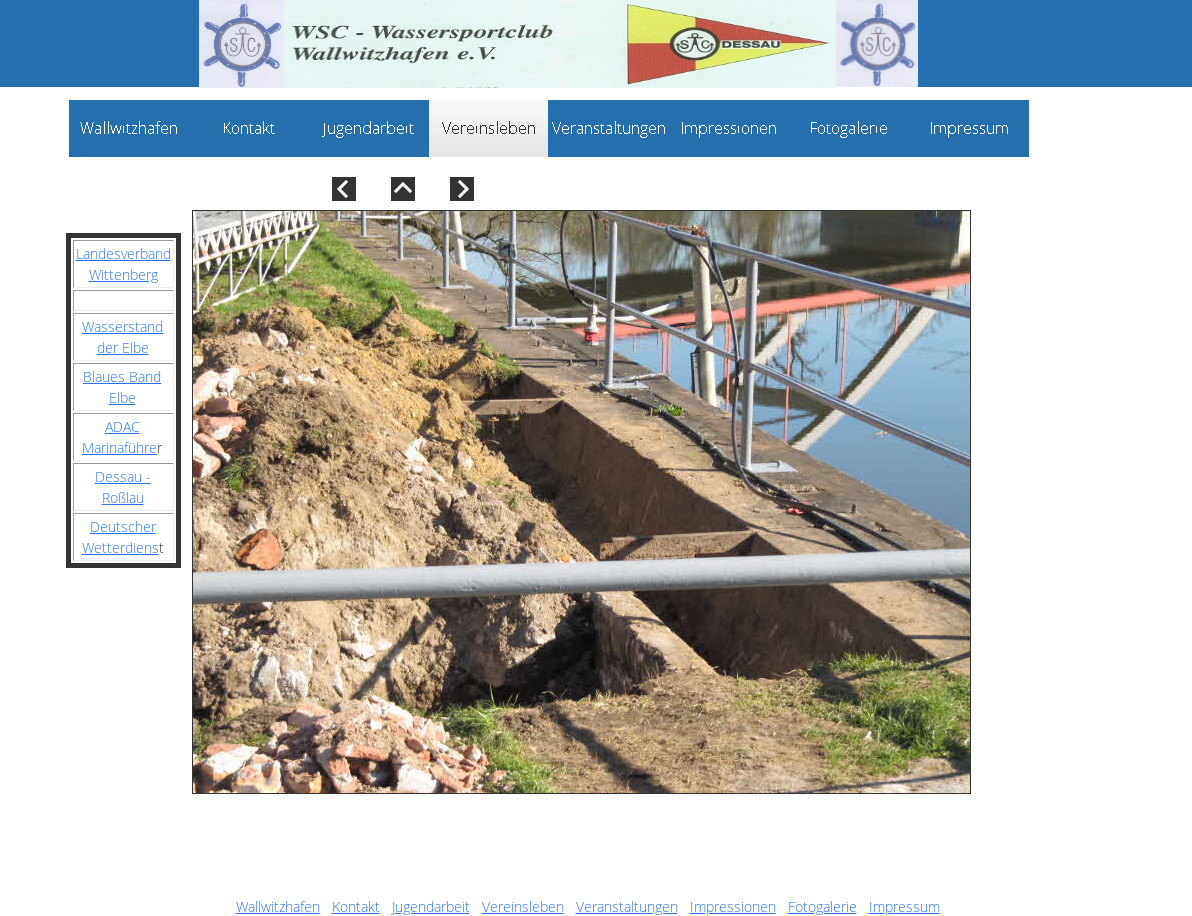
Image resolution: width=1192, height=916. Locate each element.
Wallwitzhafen (278, 906)
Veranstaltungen (627, 906)
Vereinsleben (523, 906)
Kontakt (356, 906)
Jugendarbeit (431, 906)
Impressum (904, 906)
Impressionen (733, 906)
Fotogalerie (822, 906)
